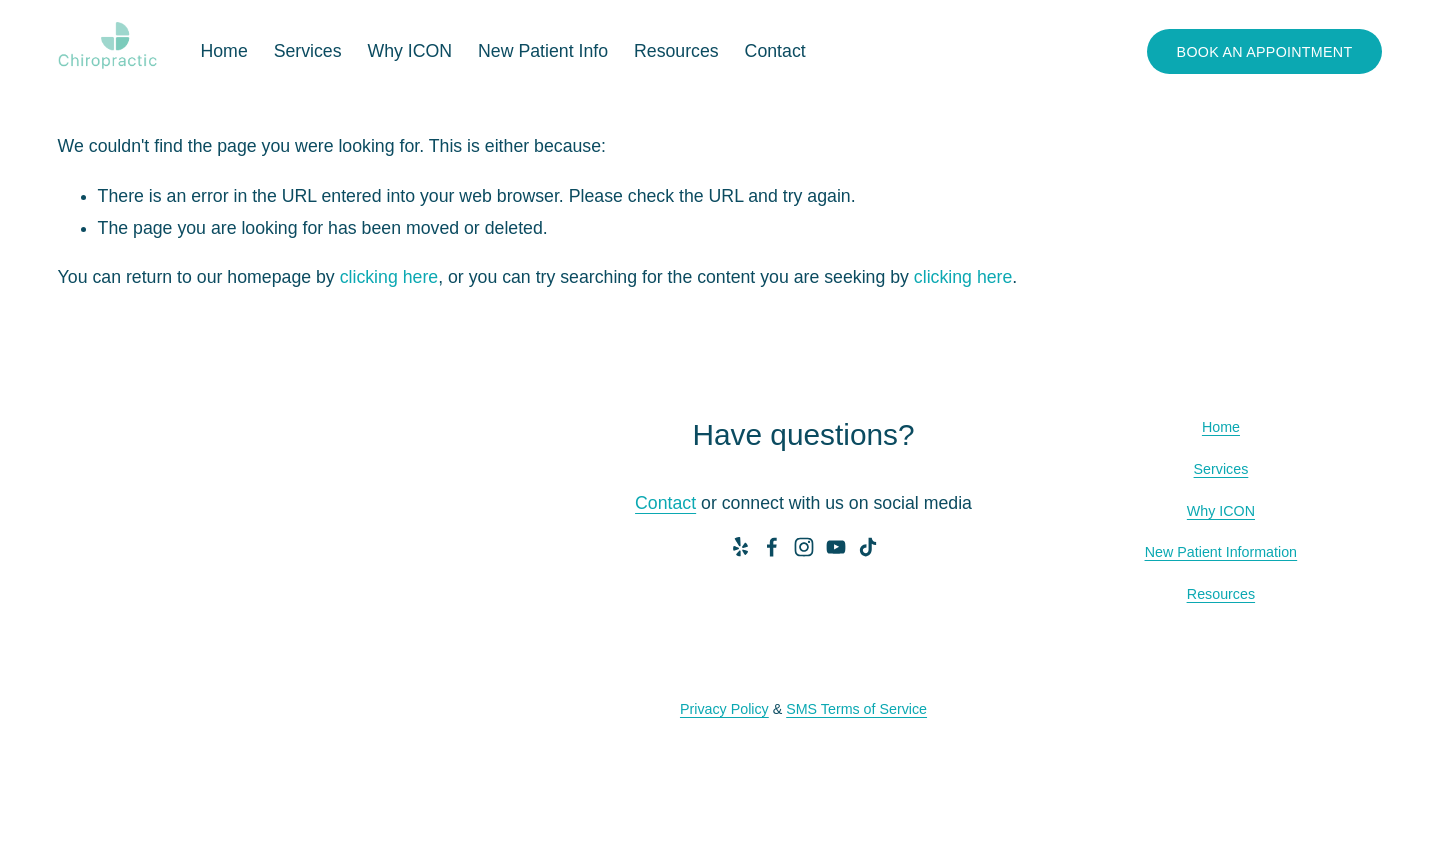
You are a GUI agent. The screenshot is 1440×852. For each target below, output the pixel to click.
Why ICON (410, 51)
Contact (775, 51)
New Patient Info (543, 51)
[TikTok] (868, 547)
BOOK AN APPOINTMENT (1265, 52)
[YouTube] (836, 547)
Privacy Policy (724, 709)
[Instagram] (804, 547)
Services (1221, 469)
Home (223, 51)
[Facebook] (772, 547)
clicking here (389, 277)
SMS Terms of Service (856, 709)
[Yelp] (740, 547)
